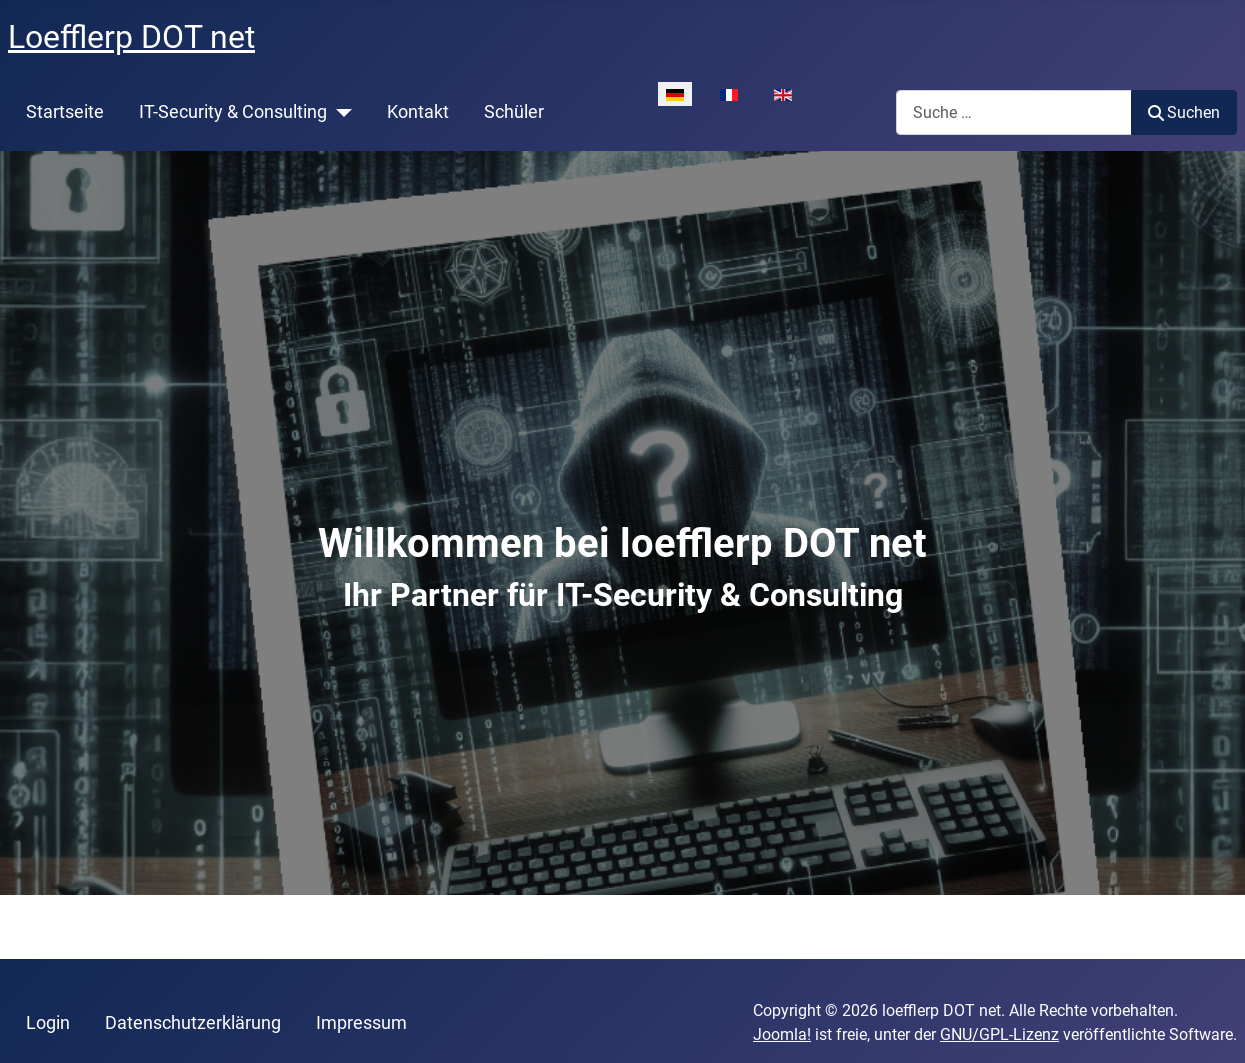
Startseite (65, 112)
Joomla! (782, 1034)
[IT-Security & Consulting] (339, 112)
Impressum (361, 1023)
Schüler (514, 112)
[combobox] (1014, 112)
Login (48, 1023)
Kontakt (418, 112)
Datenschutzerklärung (193, 1023)
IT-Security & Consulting (233, 112)
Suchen (1184, 112)
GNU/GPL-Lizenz (999, 1034)
